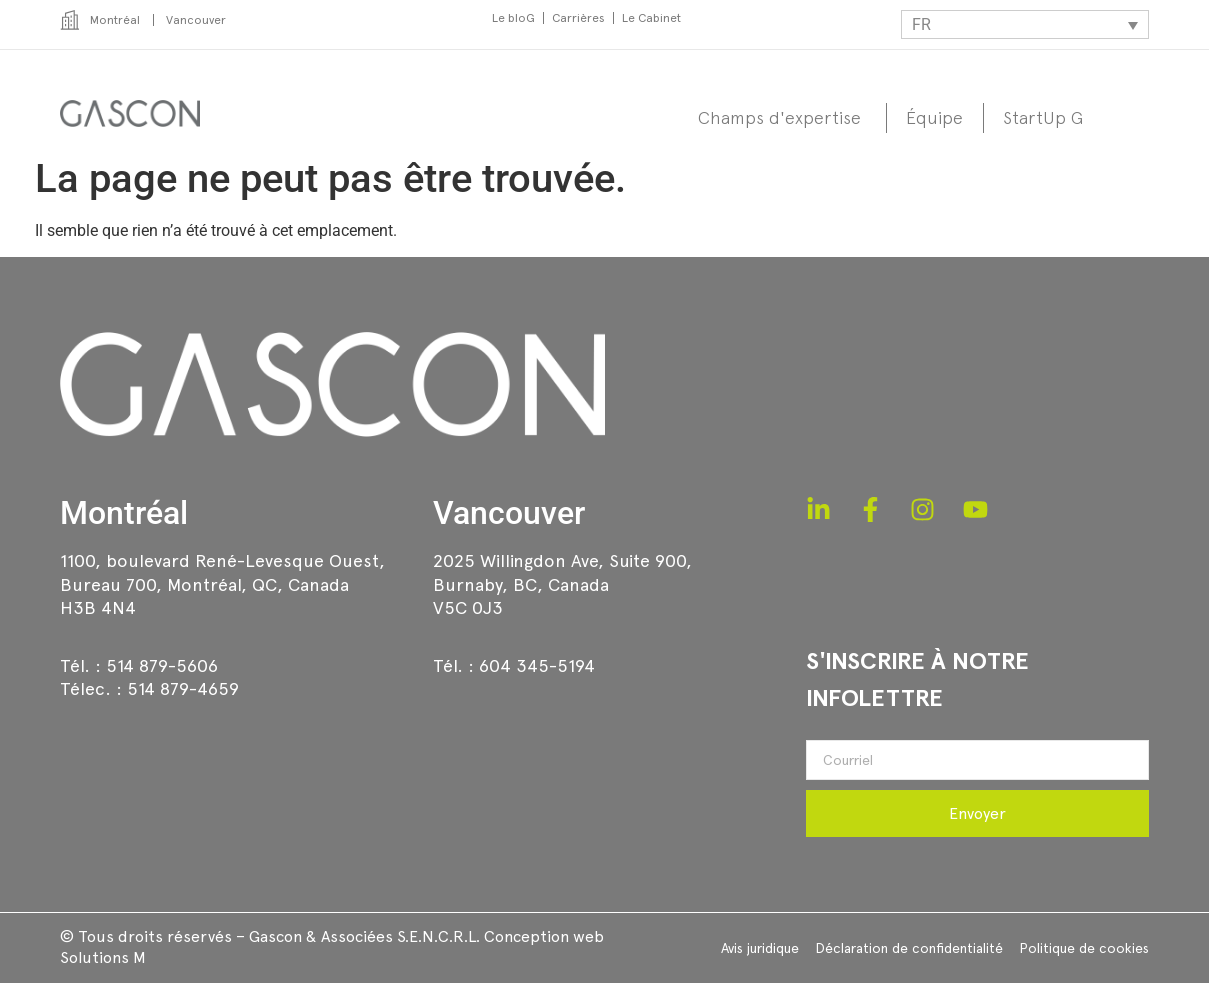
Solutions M (103, 957)
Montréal (124, 513)
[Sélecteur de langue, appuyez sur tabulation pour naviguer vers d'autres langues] (1025, 24)
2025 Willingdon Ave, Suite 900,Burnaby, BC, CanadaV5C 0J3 (562, 584)
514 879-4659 (183, 688)
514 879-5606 (162, 665)
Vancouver (509, 513)
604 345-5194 (537, 665)
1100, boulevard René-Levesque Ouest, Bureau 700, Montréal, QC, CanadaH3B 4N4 (222, 584)
